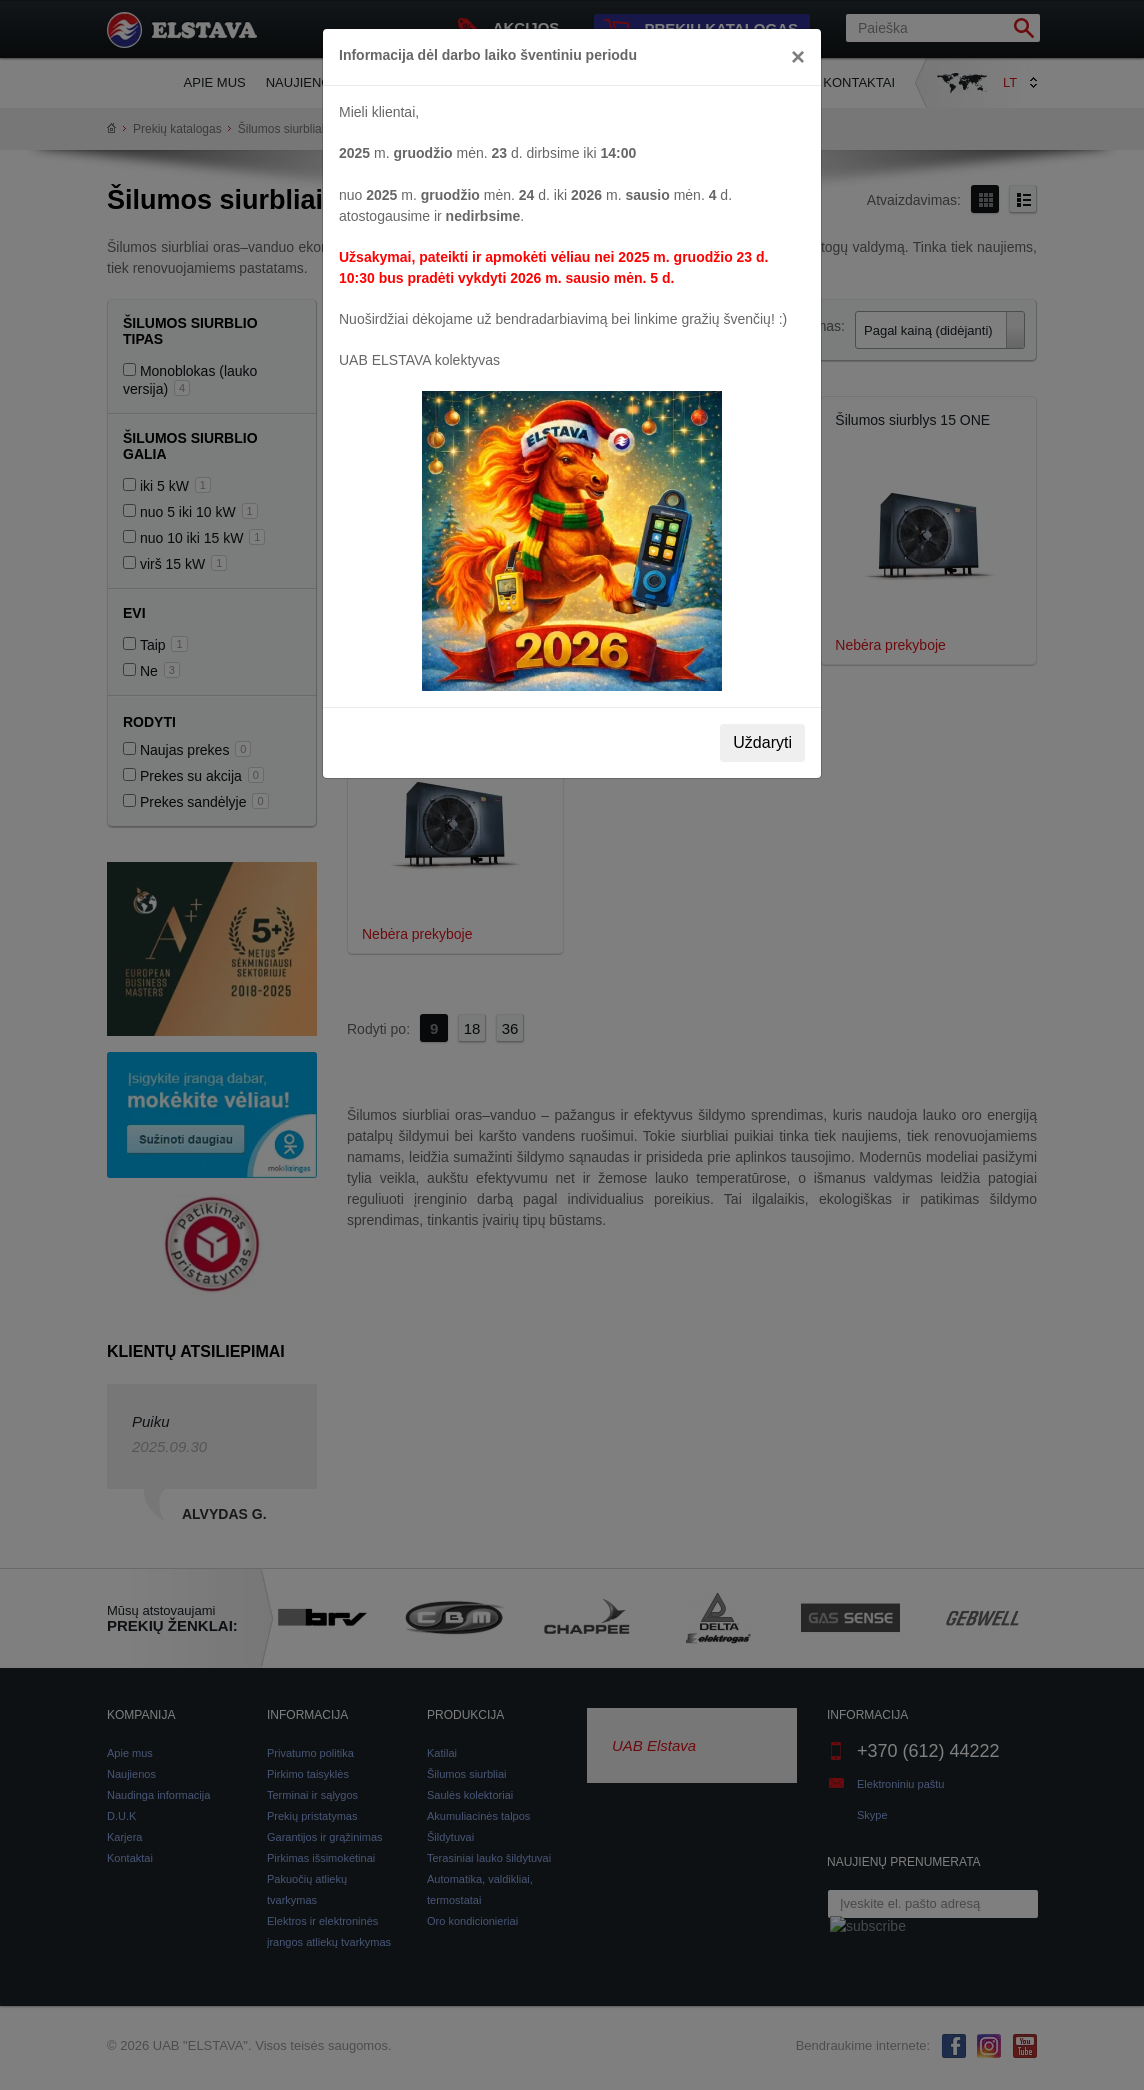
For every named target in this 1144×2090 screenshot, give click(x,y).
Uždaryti (762, 742)
